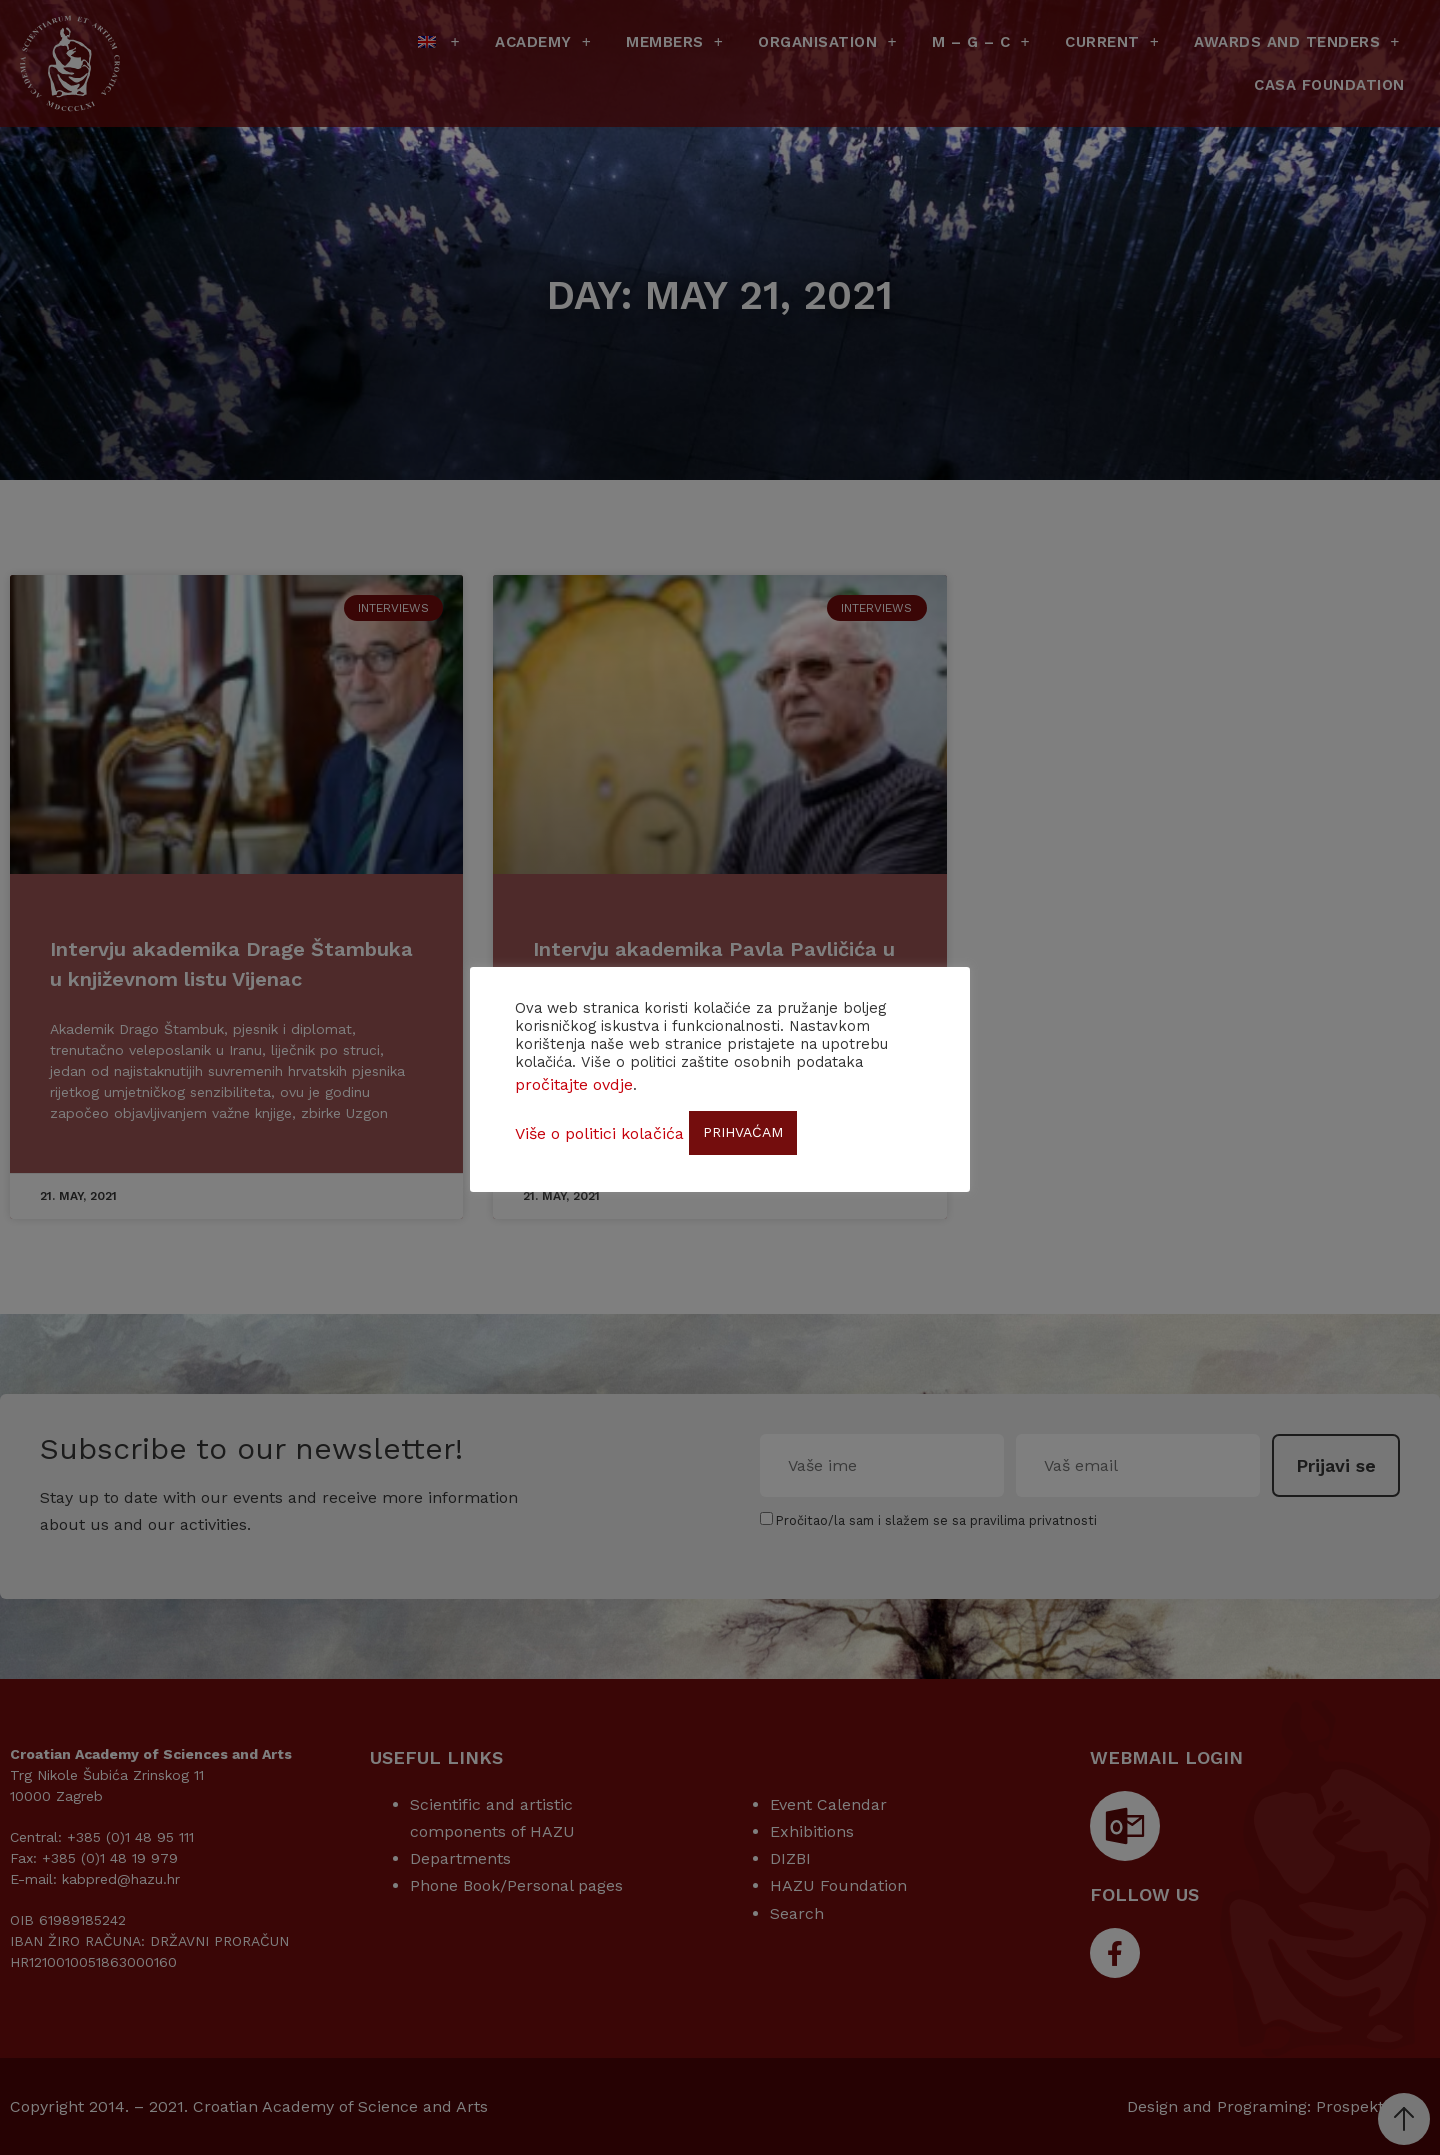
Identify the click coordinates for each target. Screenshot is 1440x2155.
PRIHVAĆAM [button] (743, 1132)
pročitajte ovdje (574, 1084)
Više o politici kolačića (599, 1133)
